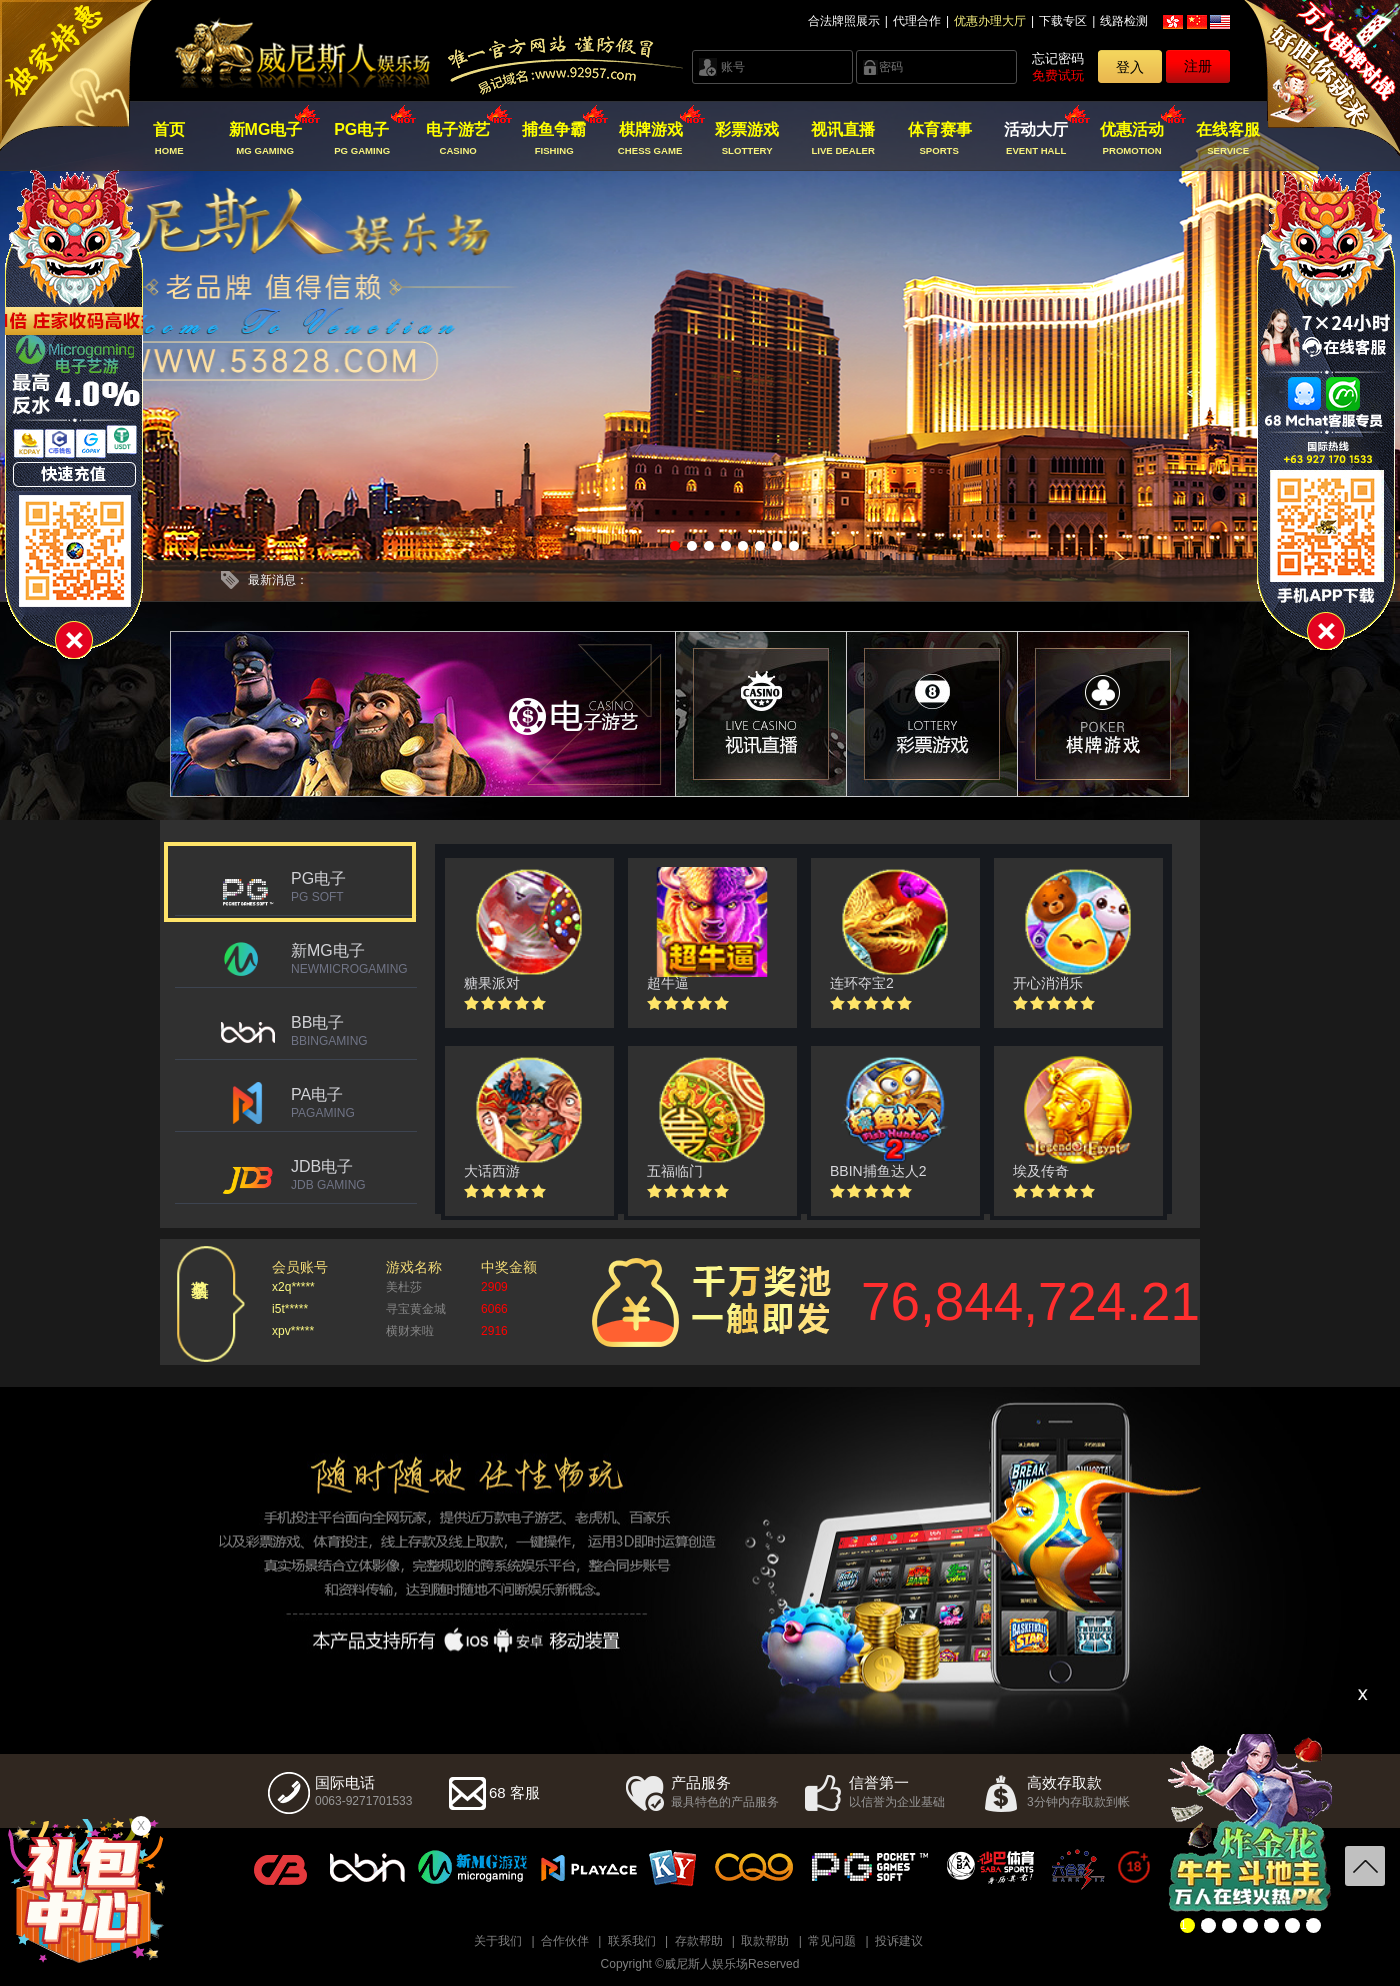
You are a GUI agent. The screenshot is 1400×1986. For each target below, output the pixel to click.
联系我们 (632, 1941)
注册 (1198, 66)
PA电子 (354, 1103)
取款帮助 (765, 1941)
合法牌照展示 (844, 21)
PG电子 (361, 139)
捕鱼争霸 (554, 139)
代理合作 (917, 21)
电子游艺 (458, 139)
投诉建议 (899, 1941)
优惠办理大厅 (990, 21)
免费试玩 (1058, 75)
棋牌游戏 (650, 139)
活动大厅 (1035, 139)
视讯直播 (843, 139)
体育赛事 (939, 139)
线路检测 (1124, 21)
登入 (1130, 67)
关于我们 (498, 1941)
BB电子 (354, 1031)
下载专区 (1063, 21)
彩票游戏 (746, 139)
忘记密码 (1058, 58)
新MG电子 (265, 139)
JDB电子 (354, 1175)
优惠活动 (1132, 139)
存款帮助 (699, 1941)
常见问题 (832, 1941)
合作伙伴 (565, 1941)
